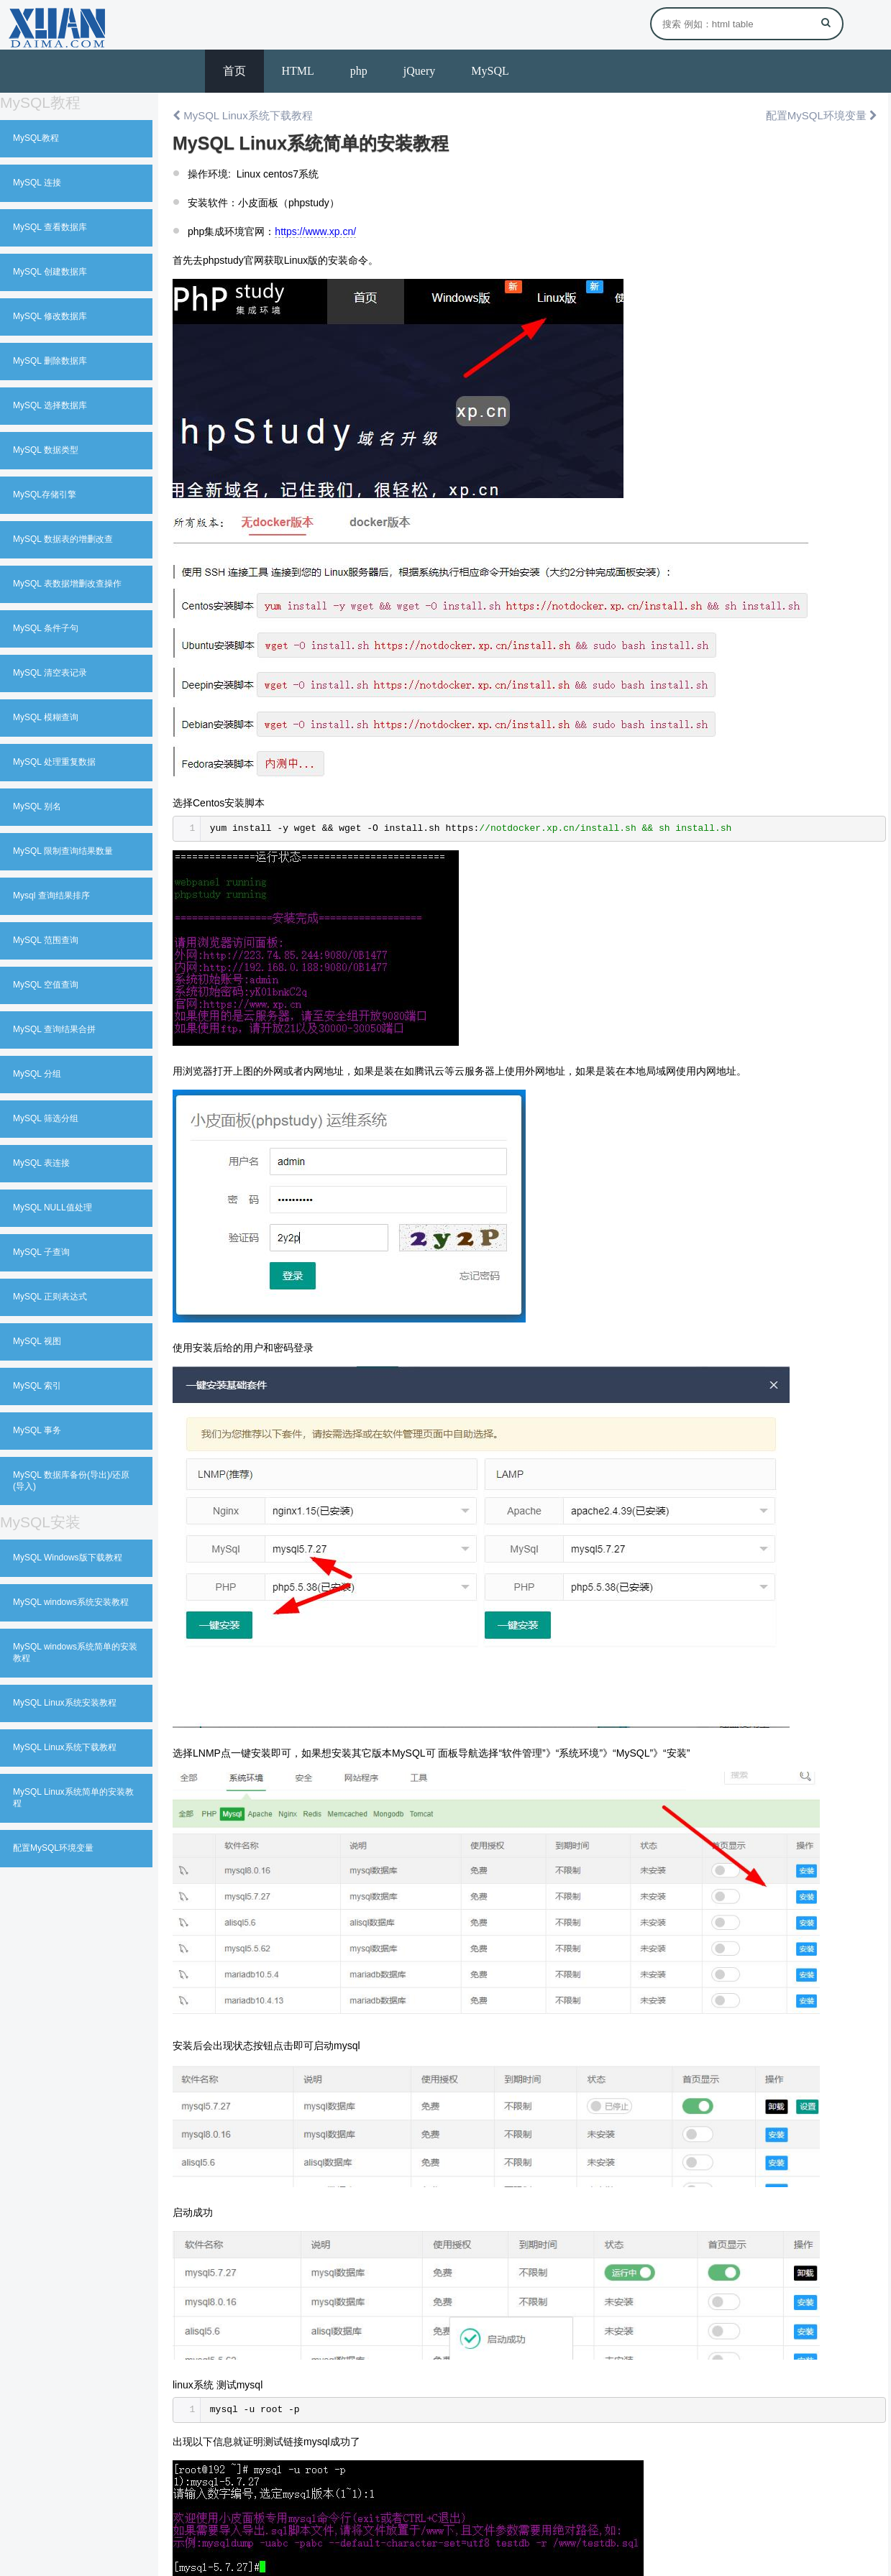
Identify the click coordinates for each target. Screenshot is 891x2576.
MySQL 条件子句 (45, 628)
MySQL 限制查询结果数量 (63, 851)
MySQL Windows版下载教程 (67, 1557)
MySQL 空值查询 (45, 985)
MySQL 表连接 (41, 1163)
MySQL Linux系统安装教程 (64, 1703)
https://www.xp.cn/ (315, 231)
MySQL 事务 (37, 1430)
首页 (234, 71)
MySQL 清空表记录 (50, 673)
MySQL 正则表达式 (50, 1297)
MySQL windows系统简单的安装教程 (75, 1652)
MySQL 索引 (37, 1386)
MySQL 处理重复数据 (54, 762)
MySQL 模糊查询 (45, 717)
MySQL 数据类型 (45, 450)
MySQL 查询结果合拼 (54, 1029)
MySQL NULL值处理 (52, 1207)
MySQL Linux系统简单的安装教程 (73, 1797)
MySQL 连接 (37, 183)
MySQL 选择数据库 (50, 405)
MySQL (489, 71)
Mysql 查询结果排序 (51, 896)
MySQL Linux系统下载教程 (64, 1747)
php (358, 71)
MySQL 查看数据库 (50, 227)
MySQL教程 (36, 138)
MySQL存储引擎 (44, 494)
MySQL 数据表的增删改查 (63, 539)
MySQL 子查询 (41, 1252)
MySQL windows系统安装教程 (71, 1602)
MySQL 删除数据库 (50, 361)
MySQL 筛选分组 (45, 1118)
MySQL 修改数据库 (50, 316)
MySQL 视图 (37, 1341)
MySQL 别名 (37, 806)
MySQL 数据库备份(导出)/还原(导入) (71, 1480)
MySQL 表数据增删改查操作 (67, 584)
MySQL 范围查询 (45, 940)
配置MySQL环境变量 (53, 1848)
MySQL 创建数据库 (50, 272)
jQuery (419, 71)
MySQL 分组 (37, 1074)
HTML (298, 71)
